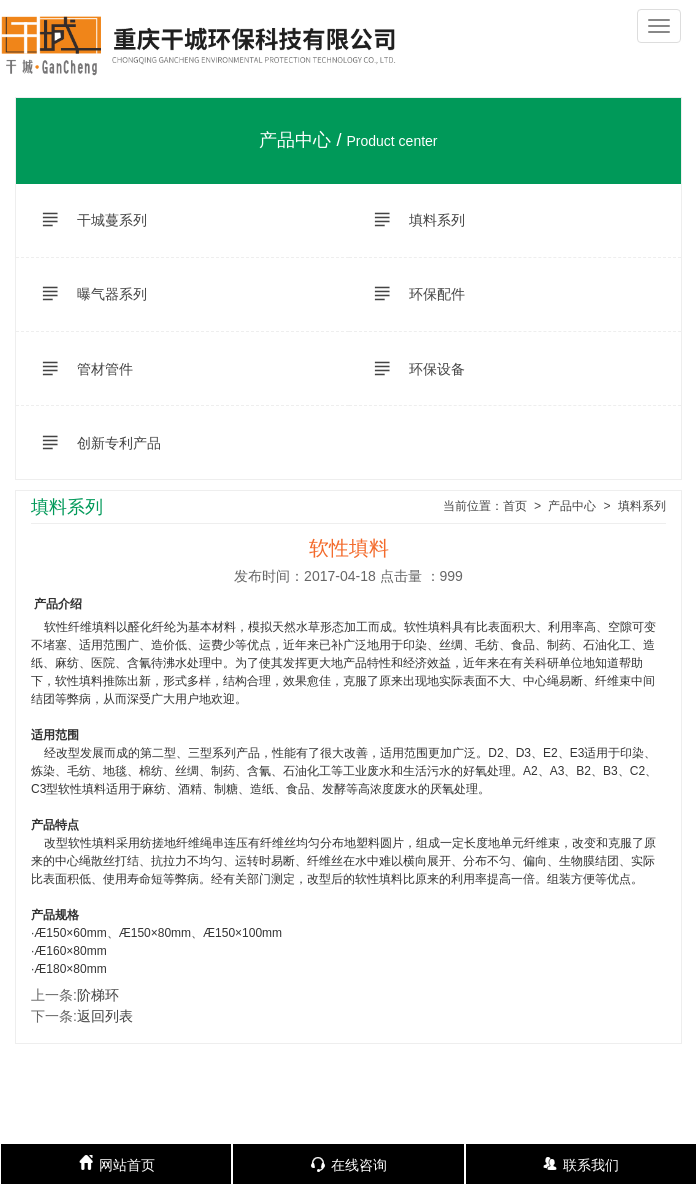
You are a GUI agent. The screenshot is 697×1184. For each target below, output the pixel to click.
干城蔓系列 (85, 220)
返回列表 (105, 1016)
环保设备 (410, 369)
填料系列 (410, 220)
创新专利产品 (92, 443)
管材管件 (78, 369)
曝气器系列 (85, 294)
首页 (515, 507)
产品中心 (572, 507)
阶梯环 (98, 995)
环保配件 (410, 294)
